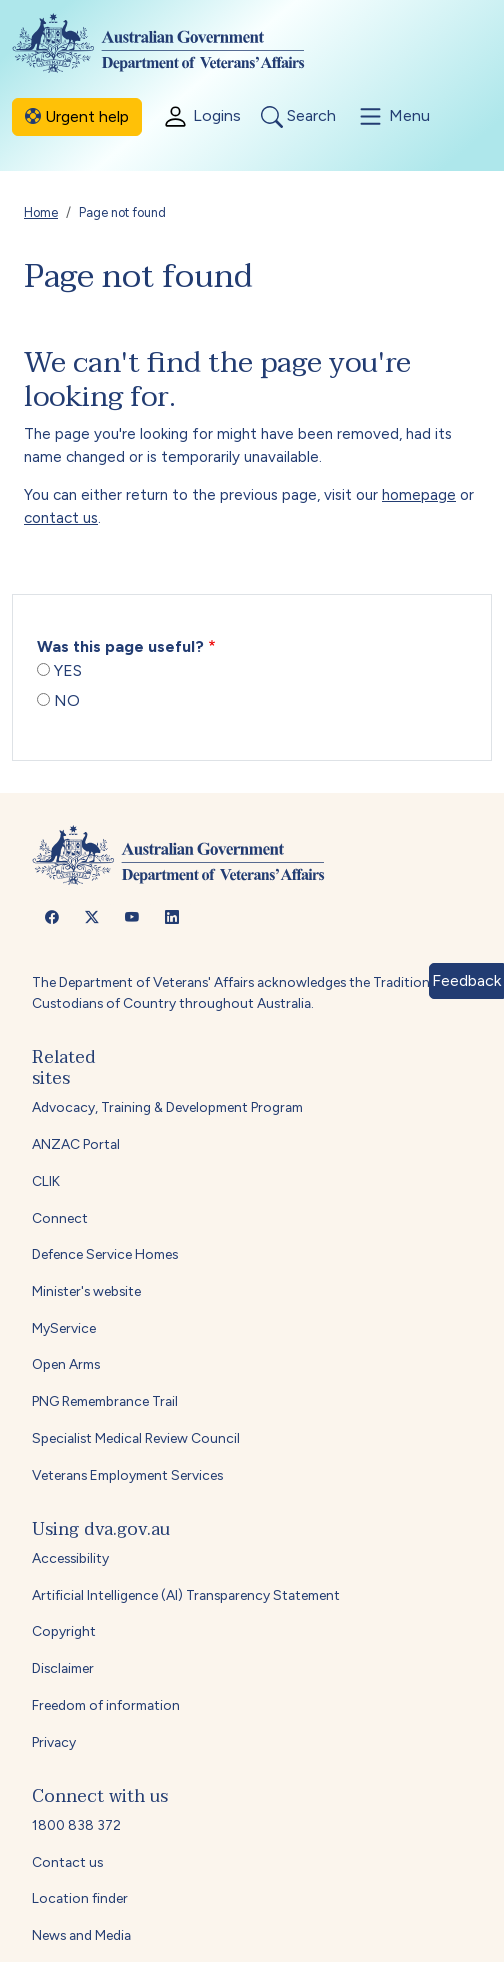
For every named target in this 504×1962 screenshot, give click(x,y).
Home (41, 212)
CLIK (46, 1181)
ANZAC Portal (76, 1144)
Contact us (67, 1862)
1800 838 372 (76, 1825)
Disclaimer (63, 1668)
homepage (419, 495)
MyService (64, 1328)
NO (67, 700)
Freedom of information (106, 1705)
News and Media (81, 1935)
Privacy (54, 1742)
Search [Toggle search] (298, 117)
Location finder (80, 1898)
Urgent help (77, 116)
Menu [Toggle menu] (393, 116)
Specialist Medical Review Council (136, 1438)
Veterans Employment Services (127, 1475)
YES (68, 670)
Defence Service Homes (105, 1254)
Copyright (64, 1631)
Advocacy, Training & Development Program (167, 1107)
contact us (61, 518)
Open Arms (66, 1364)
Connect (60, 1218)
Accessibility (70, 1558)
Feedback (466, 980)
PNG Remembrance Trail (105, 1401)
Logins (201, 116)
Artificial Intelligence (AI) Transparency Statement (186, 1595)
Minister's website (86, 1291)
